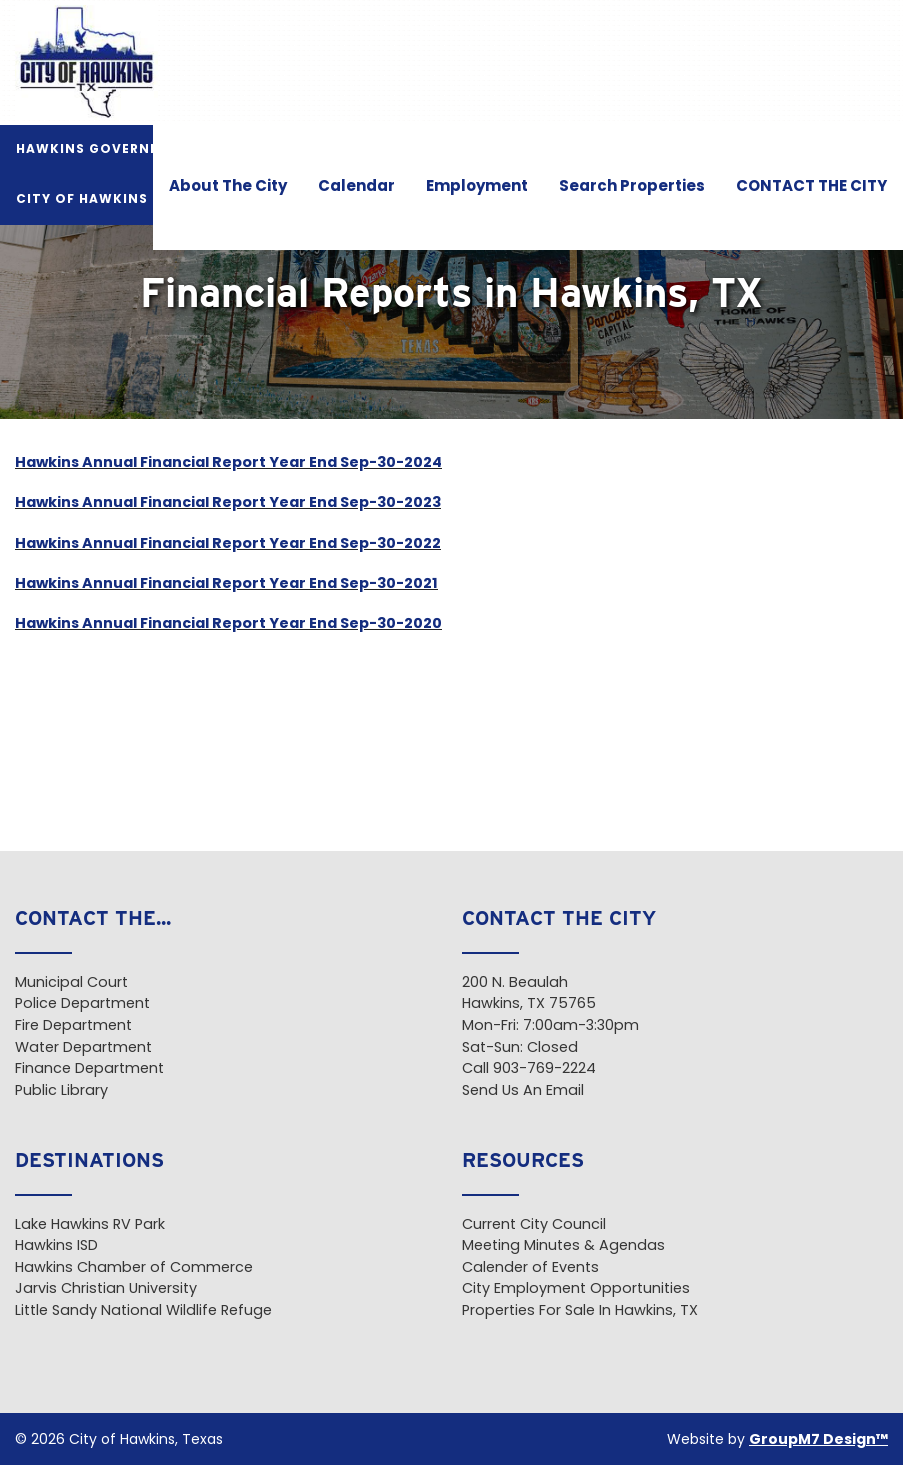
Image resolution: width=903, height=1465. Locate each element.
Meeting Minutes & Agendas (563, 1246)
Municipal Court (71, 983)
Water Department (83, 1048)
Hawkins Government (104, 150)
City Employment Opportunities (576, 1289)
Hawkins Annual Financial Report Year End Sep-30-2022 (228, 544)
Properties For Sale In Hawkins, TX (580, 1311)
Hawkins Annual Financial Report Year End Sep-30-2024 (228, 463)
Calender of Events (530, 1268)
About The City (228, 187)
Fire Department (73, 1026)
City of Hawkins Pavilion (118, 200)
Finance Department (89, 1069)
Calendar (356, 187)
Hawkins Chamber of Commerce (134, 1268)
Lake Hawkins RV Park (90, 1225)
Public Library (61, 1091)
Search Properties (632, 187)
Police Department (82, 1004)
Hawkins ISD (56, 1246)
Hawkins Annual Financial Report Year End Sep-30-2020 (228, 624)
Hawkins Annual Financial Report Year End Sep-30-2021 (226, 584)
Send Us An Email (523, 1091)
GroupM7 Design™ (818, 1440)
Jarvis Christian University (106, 1289)
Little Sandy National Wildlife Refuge (143, 1311)
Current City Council (534, 1225)
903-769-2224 (544, 1069)
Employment (477, 187)
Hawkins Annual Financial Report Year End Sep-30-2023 (228, 503)
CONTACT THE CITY (811, 187)
